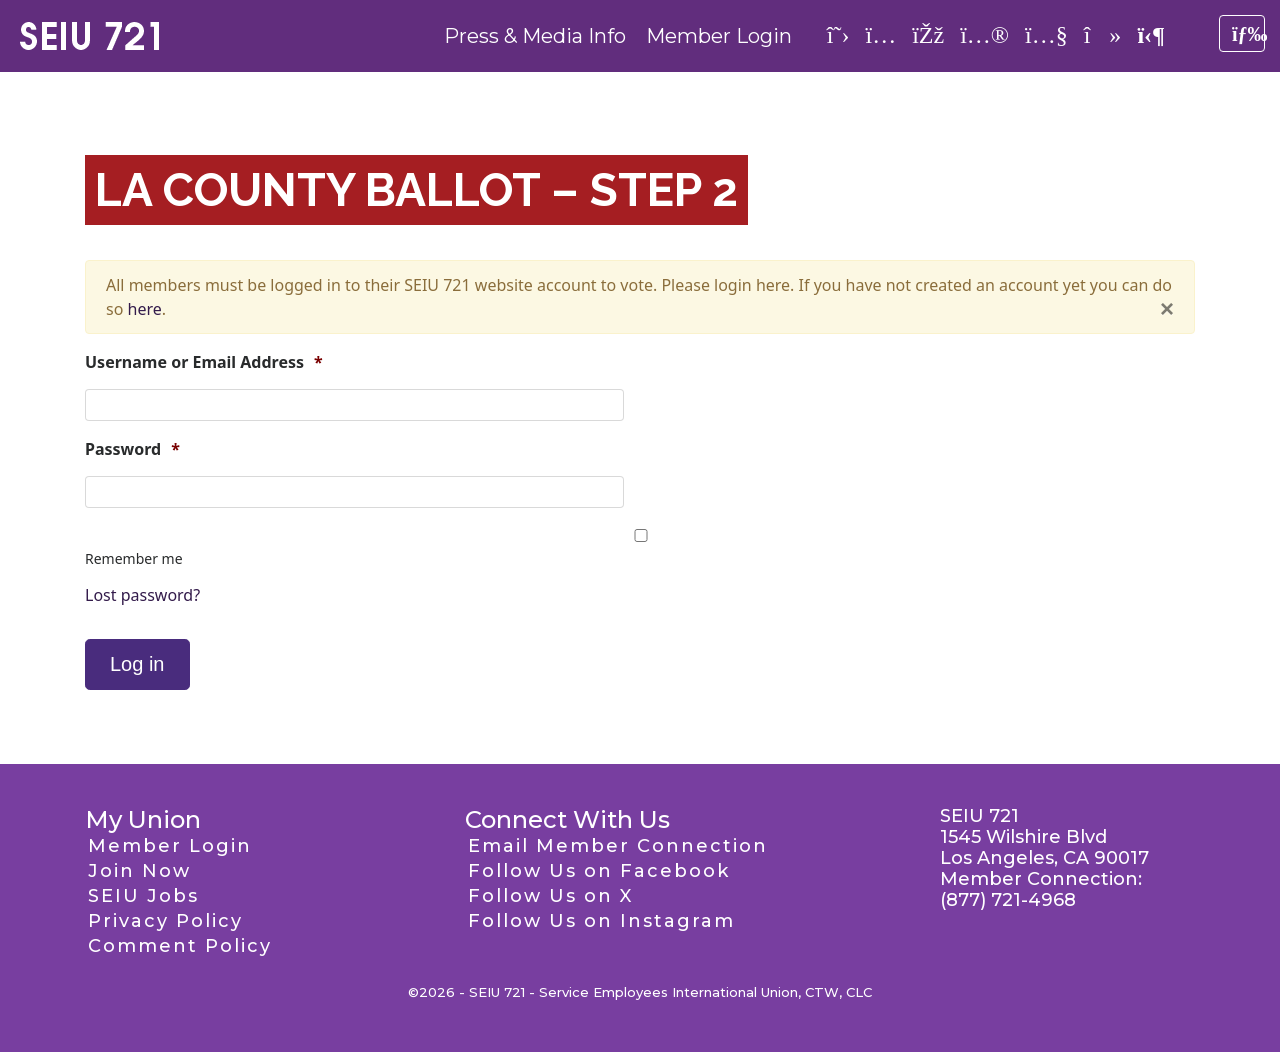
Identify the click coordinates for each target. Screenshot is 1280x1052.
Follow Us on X (550, 896)
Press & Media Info (535, 36)
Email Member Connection (618, 846)
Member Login (719, 36)
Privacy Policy (165, 921)
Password (132, 449)
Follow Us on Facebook (599, 871)
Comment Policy (180, 946)
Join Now (139, 871)
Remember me (134, 558)
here (145, 309)
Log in (137, 664)
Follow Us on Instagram (601, 921)
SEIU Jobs (143, 896)
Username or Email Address (204, 362)
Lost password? (142, 595)
